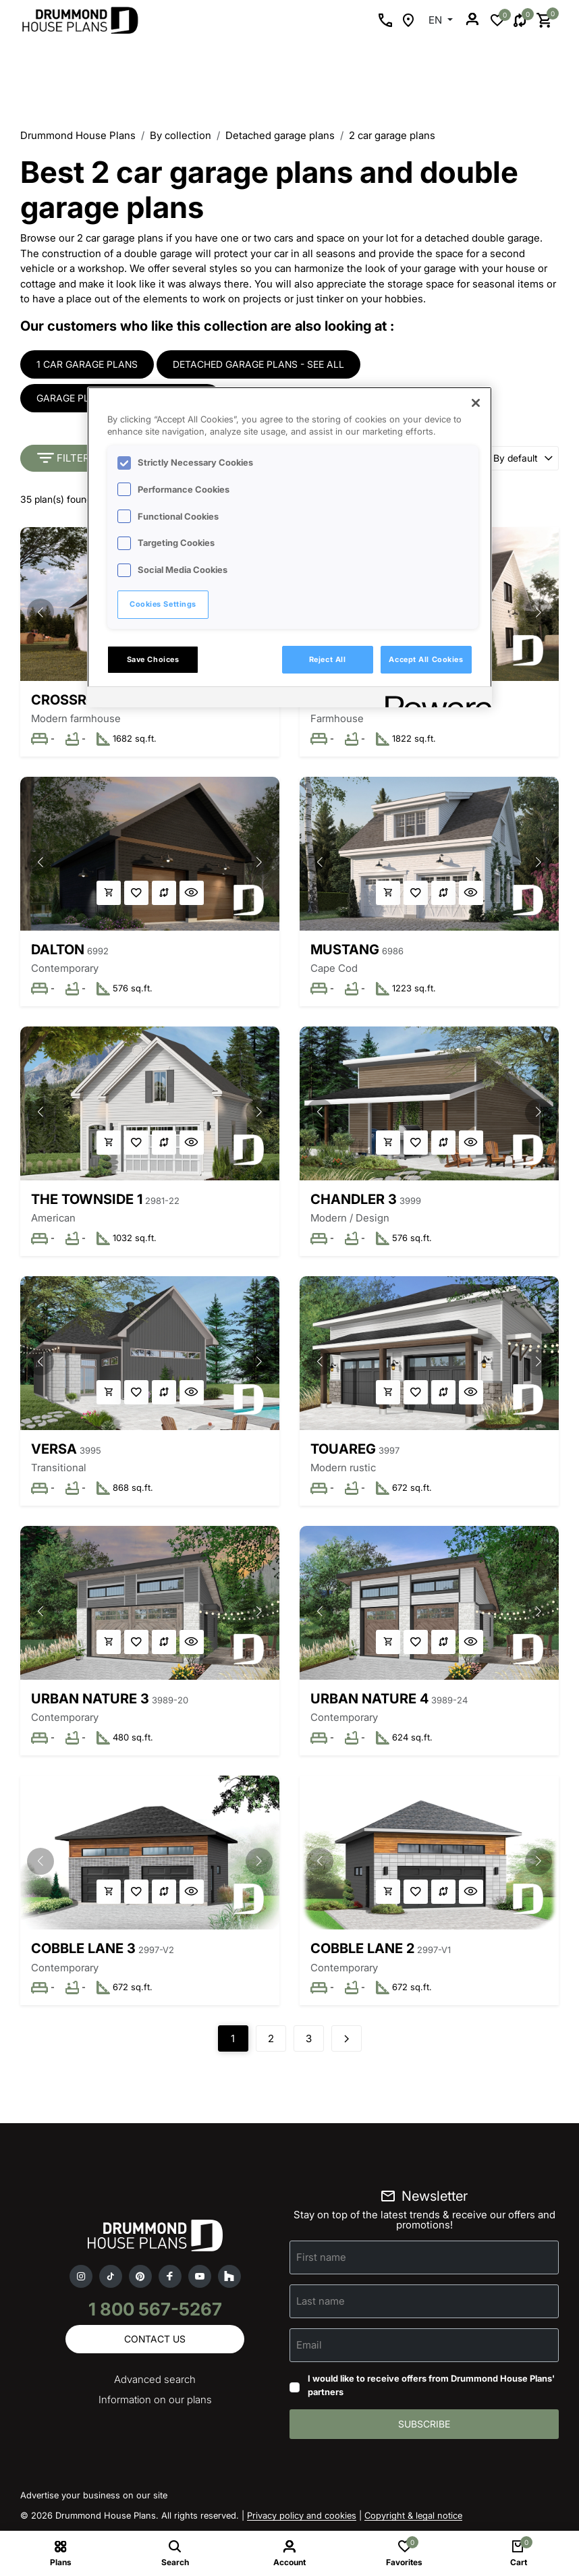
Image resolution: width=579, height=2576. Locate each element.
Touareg (343, 1449)
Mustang (344, 949)
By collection (180, 135)
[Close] (476, 403)
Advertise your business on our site (93, 2495)
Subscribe (424, 2424)
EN (437, 19)
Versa (54, 1449)
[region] (289, 547)
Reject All (327, 659)
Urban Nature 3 (90, 1699)
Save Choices (153, 659)
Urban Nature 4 (369, 1699)
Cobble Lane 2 (362, 1948)
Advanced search (155, 2379)
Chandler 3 (353, 1199)
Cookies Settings (163, 604)
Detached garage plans (280, 135)
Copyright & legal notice (413, 2515)
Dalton (57, 949)
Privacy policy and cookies (301, 2515)
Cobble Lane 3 (83, 1948)
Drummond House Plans (78, 135)
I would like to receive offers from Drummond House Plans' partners (431, 2385)
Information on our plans (155, 2399)
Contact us (155, 2339)
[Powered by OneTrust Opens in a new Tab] (434, 698)
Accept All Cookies (426, 659)
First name (321, 2257)
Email (309, 2344)
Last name (320, 2301)
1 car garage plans (87, 364)
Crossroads (77, 700)
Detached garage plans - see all (258, 364)
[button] (40, 612)
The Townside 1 (86, 1199)
